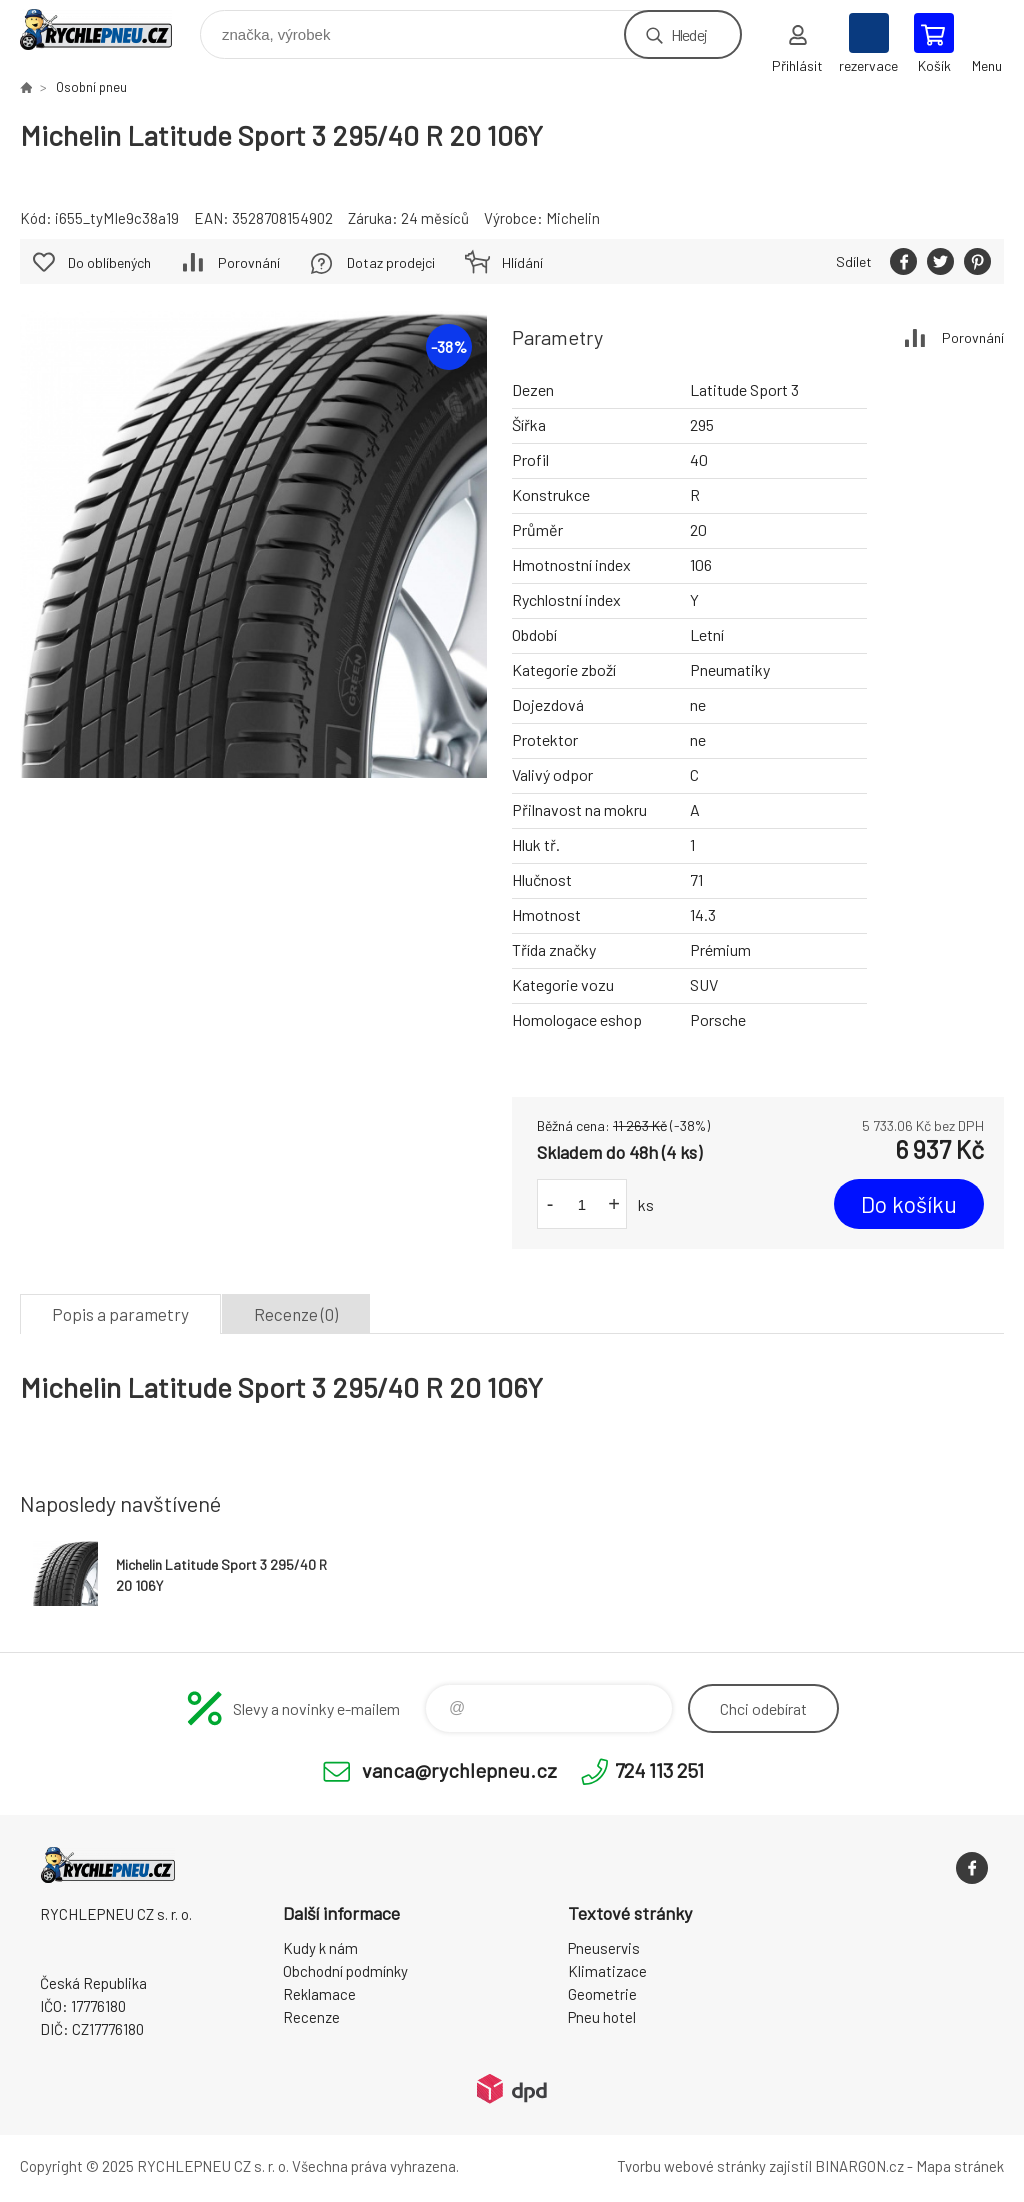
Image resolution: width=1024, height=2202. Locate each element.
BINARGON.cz (859, 2166)
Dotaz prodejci (391, 262)
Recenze (311, 2017)
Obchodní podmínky (345, 1971)
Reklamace (319, 1994)
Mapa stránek (960, 2166)
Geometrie (602, 1994)
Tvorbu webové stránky (691, 2166)
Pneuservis (604, 1948)
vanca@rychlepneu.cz (459, 1770)
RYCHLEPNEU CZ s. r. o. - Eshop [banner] (108, 29)
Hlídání (522, 262)
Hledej (689, 34)
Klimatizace (607, 1971)
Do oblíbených (109, 262)
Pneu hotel (602, 2017)
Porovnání (973, 337)
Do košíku (909, 1204)
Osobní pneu (91, 87)
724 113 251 (659, 1770)
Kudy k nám (320, 1948)
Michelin (573, 218)
